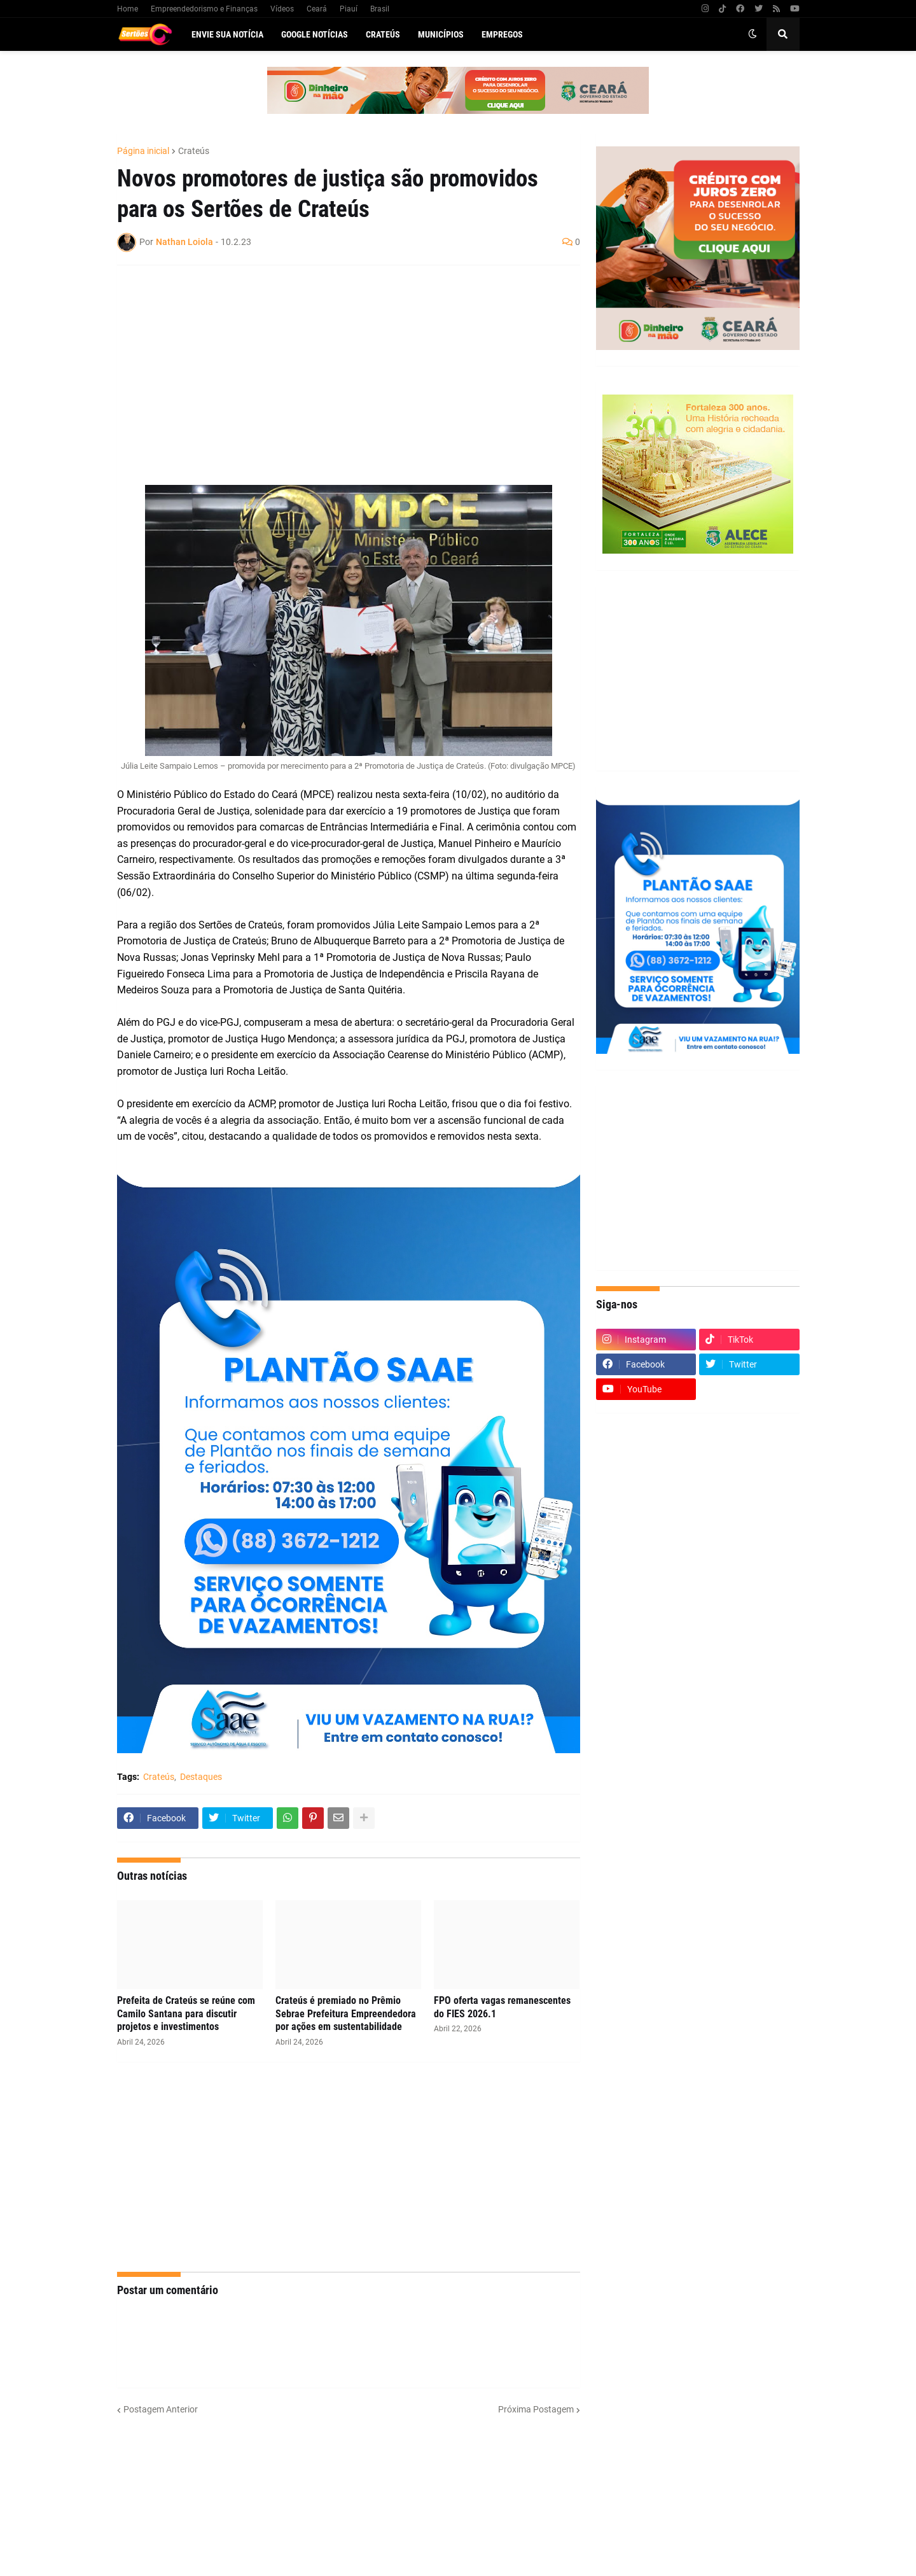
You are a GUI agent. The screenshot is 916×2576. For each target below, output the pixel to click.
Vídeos (282, 8)
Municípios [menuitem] (441, 34)
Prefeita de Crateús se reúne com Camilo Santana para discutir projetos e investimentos (186, 2013)
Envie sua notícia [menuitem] (227, 34)
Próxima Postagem (536, 2409)
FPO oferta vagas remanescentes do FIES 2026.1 (502, 2007)
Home (127, 8)
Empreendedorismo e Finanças (204, 8)
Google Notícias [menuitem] (314, 34)
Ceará (317, 8)
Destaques (201, 1776)
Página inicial (143, 150)
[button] (753, 34)
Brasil (379, 8)
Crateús (193, 150)
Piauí (348, 8)
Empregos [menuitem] (502, 34)
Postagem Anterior (160, 2409)
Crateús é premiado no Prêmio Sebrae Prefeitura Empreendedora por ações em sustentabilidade (345, 2013)
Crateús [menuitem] (383, 34)
